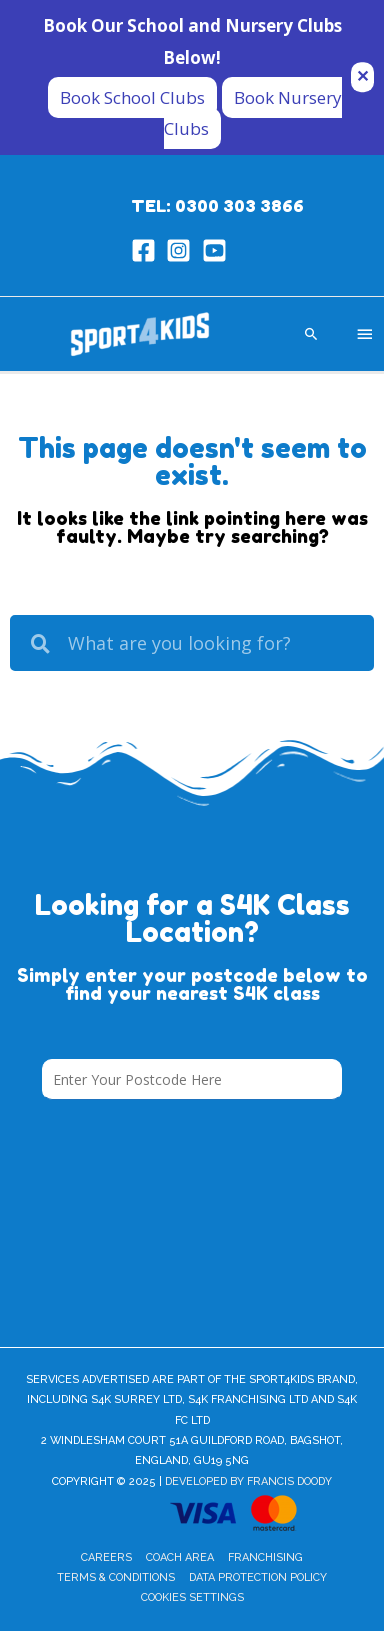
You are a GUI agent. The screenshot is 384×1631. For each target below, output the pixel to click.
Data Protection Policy (258, 1577)
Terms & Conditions (116, 1577)
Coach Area (180, 1557)
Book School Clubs (132, 97)
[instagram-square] (182, 250)
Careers (106, 1557)
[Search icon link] (311, 333)
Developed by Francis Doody (248, 1481)
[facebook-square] (147, 250)
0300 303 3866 (239, 205)
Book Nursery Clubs (253, 113)
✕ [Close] (362, 77)
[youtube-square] (218, 250)
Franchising (265, 1557)
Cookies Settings (192, 1597)
